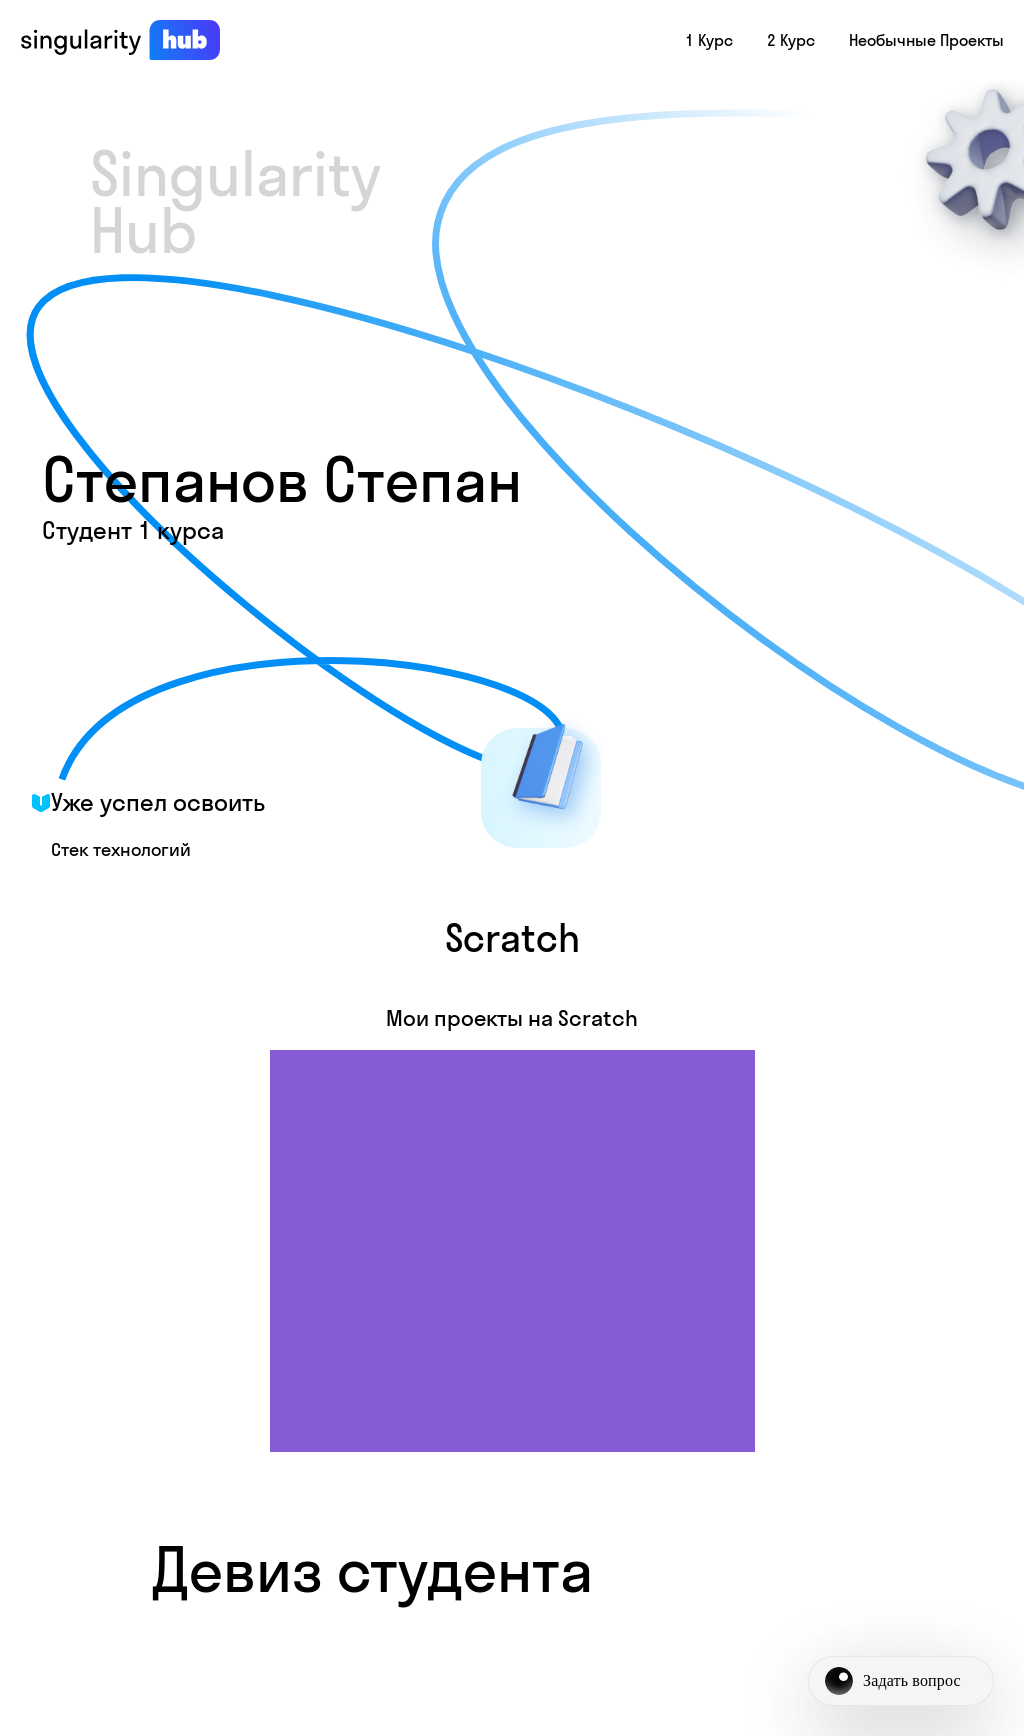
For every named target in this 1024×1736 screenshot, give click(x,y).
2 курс (791, 40)
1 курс (709, 40)
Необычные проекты (926, 40)
